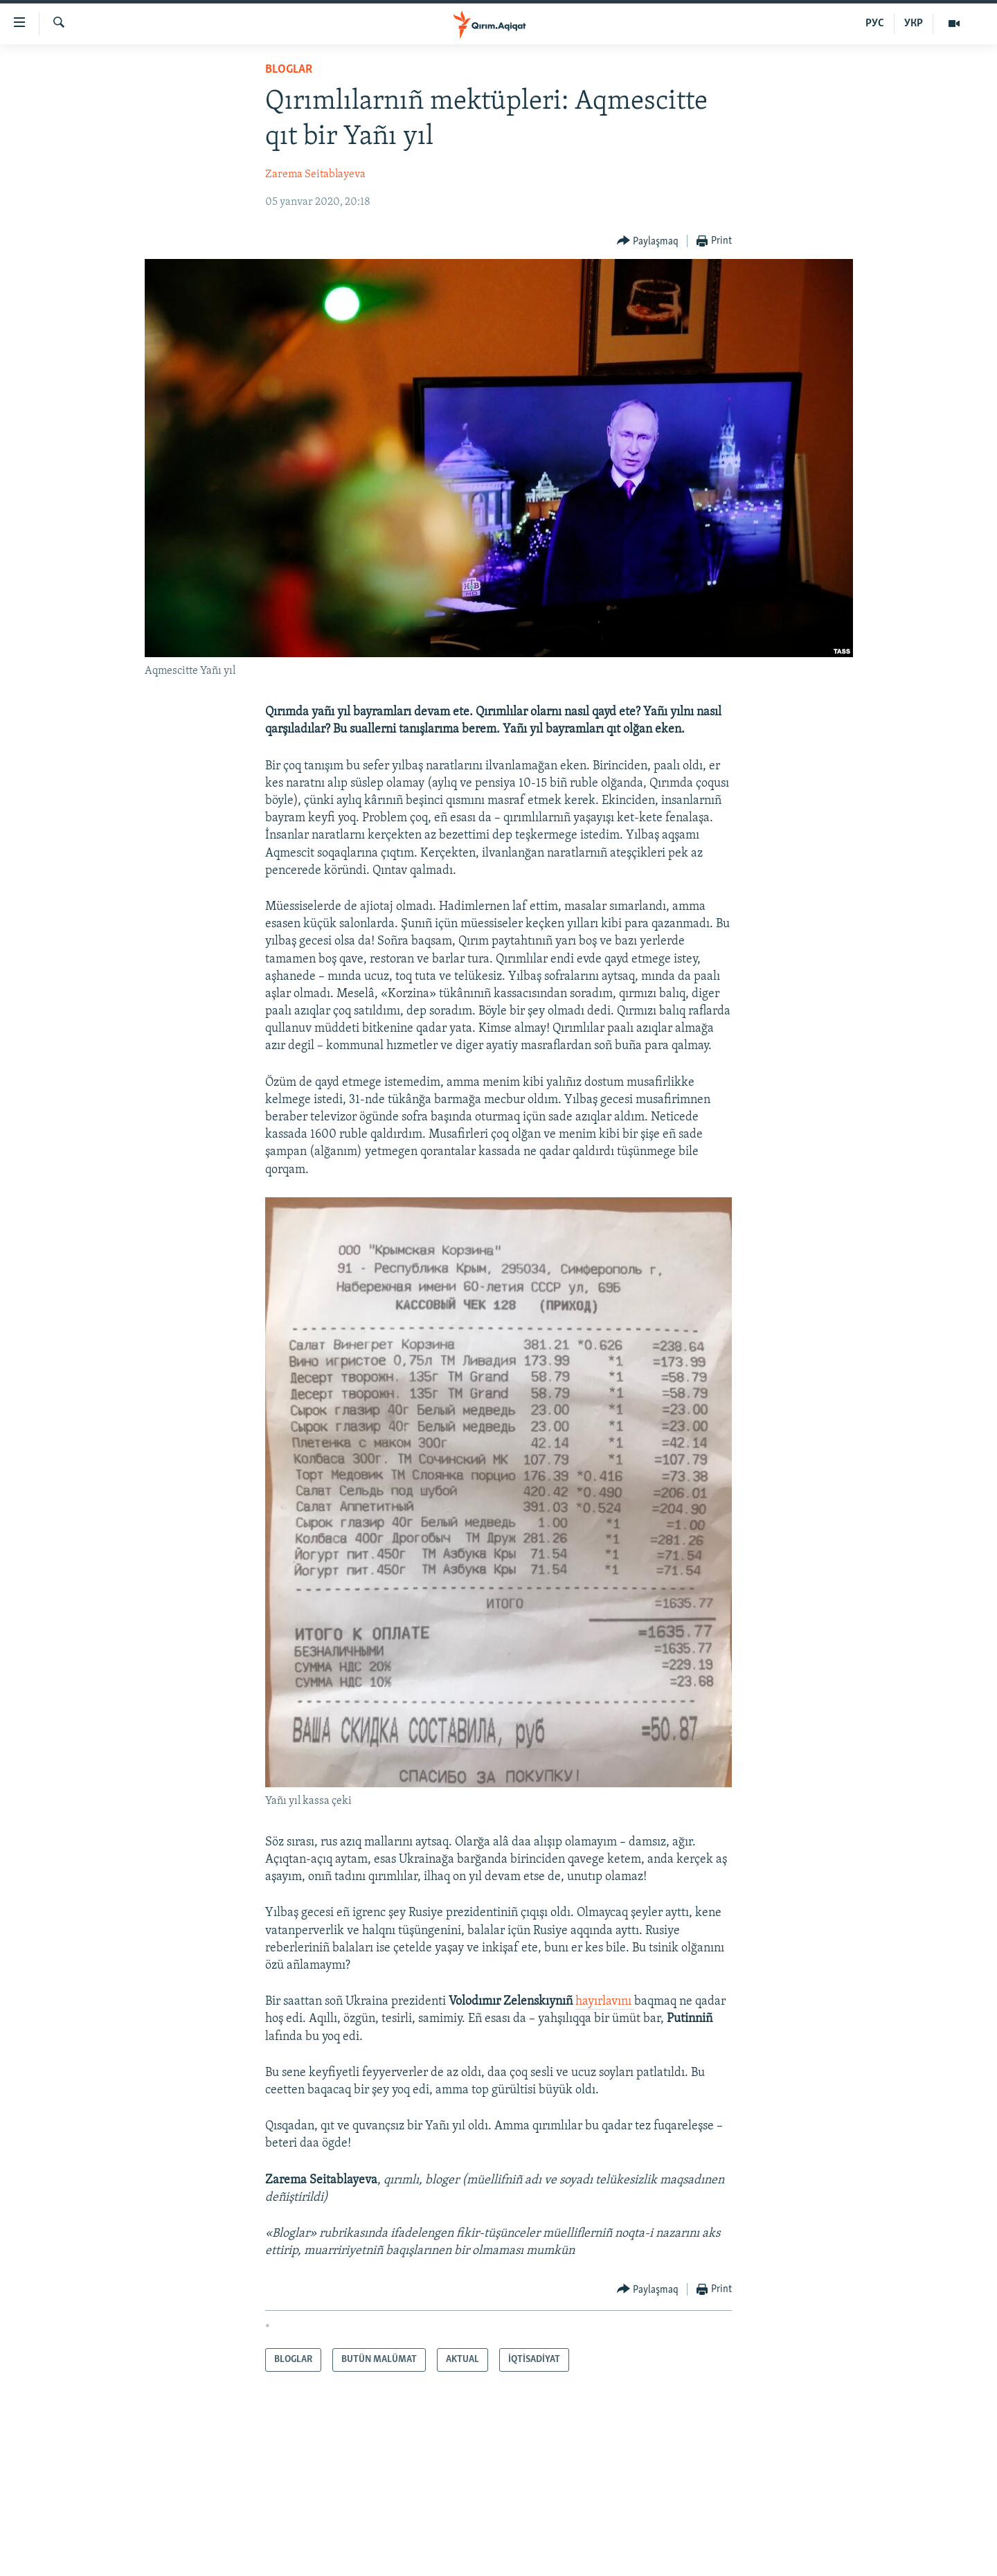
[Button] (648, 241)
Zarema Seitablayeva (315, 174)
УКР (913, 23)
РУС (874, 23)
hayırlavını (604, 2001)
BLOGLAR (288, 69)
